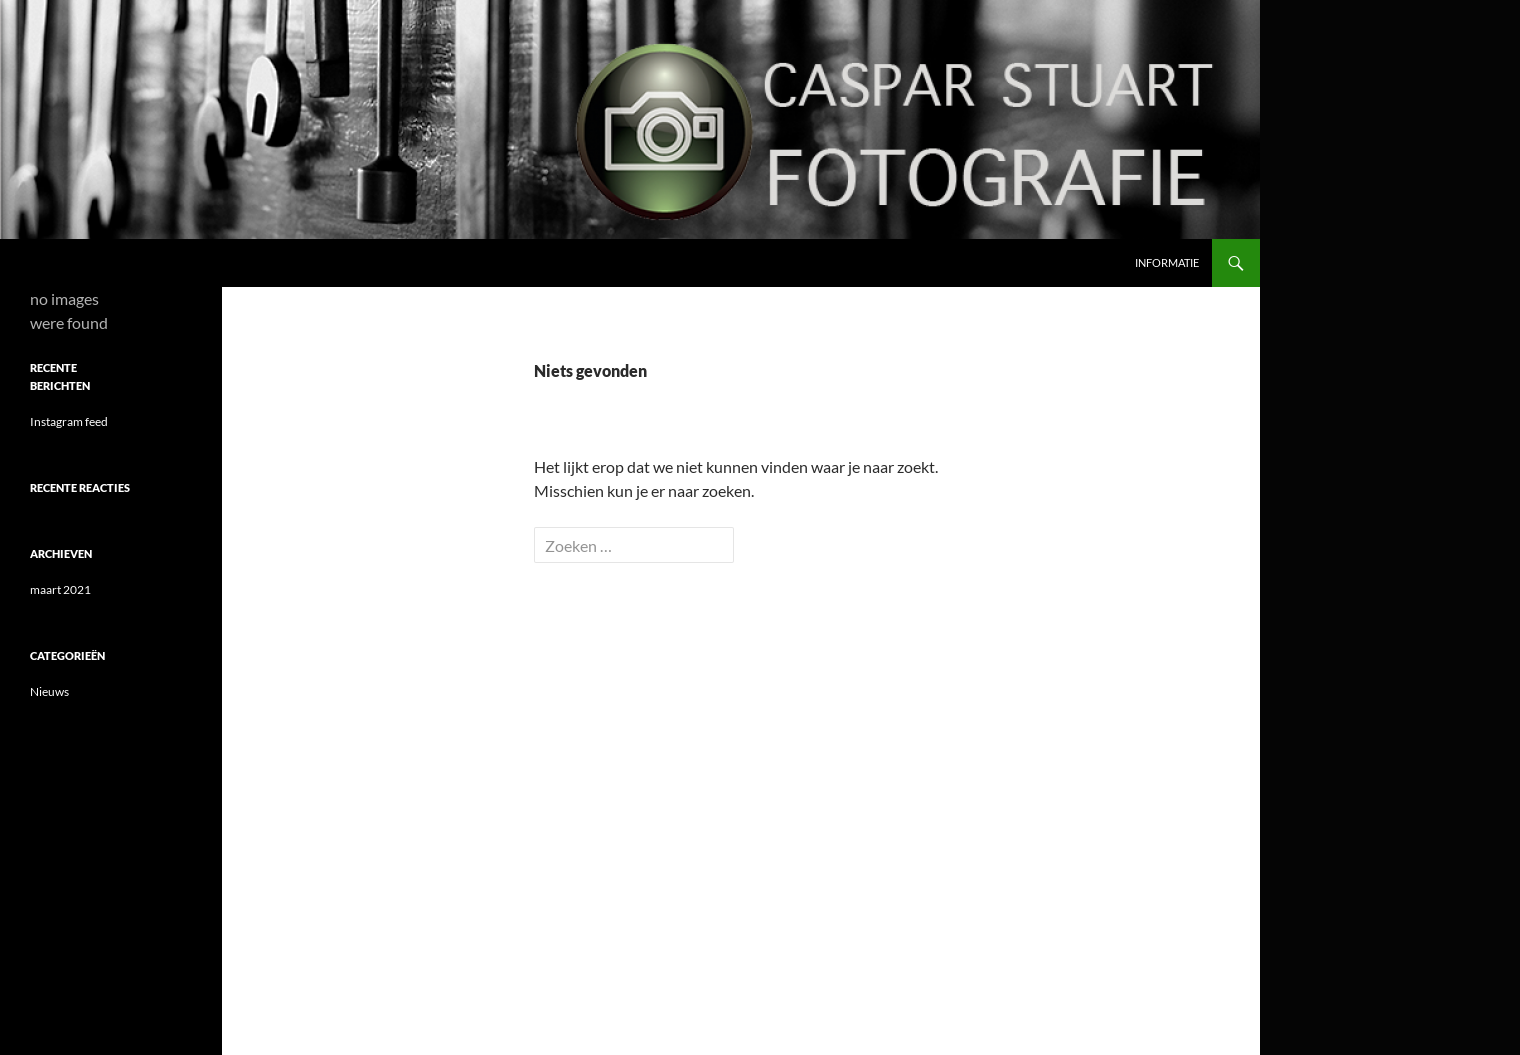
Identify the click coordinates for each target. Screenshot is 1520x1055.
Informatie (1167, 262)
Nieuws (49, 691)
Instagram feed (69, 421)
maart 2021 (60, 589)
